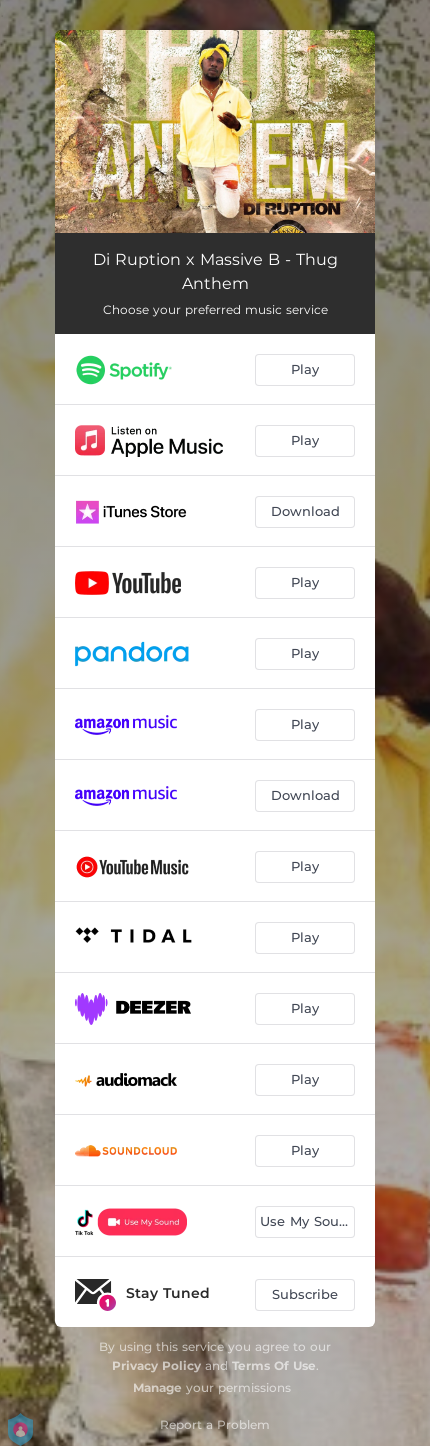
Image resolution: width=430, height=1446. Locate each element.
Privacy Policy (156, 1365)
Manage (157, 1387)
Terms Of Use (274, 1365)
